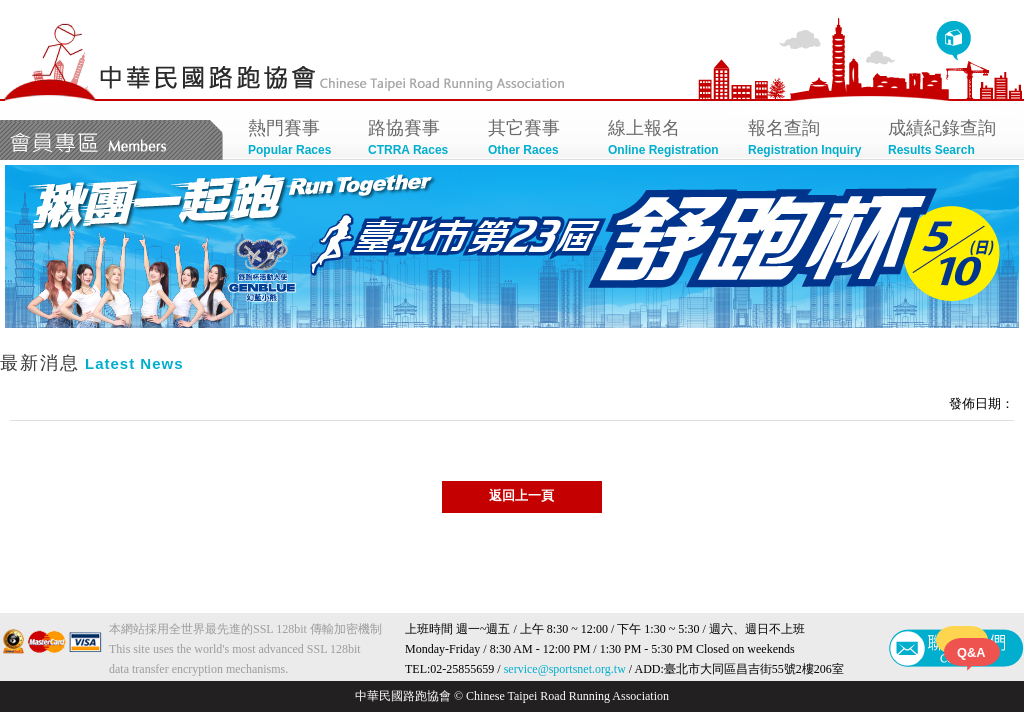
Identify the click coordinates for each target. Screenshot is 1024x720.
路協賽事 (418, 139)
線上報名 (668, 139)
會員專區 (111, 140)
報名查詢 (808, 139)
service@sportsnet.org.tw (565, 669)
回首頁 (953, 41)
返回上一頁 (521, 495)
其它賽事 (538, 139)
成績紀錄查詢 (948, 139)
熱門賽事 (298, 139)
